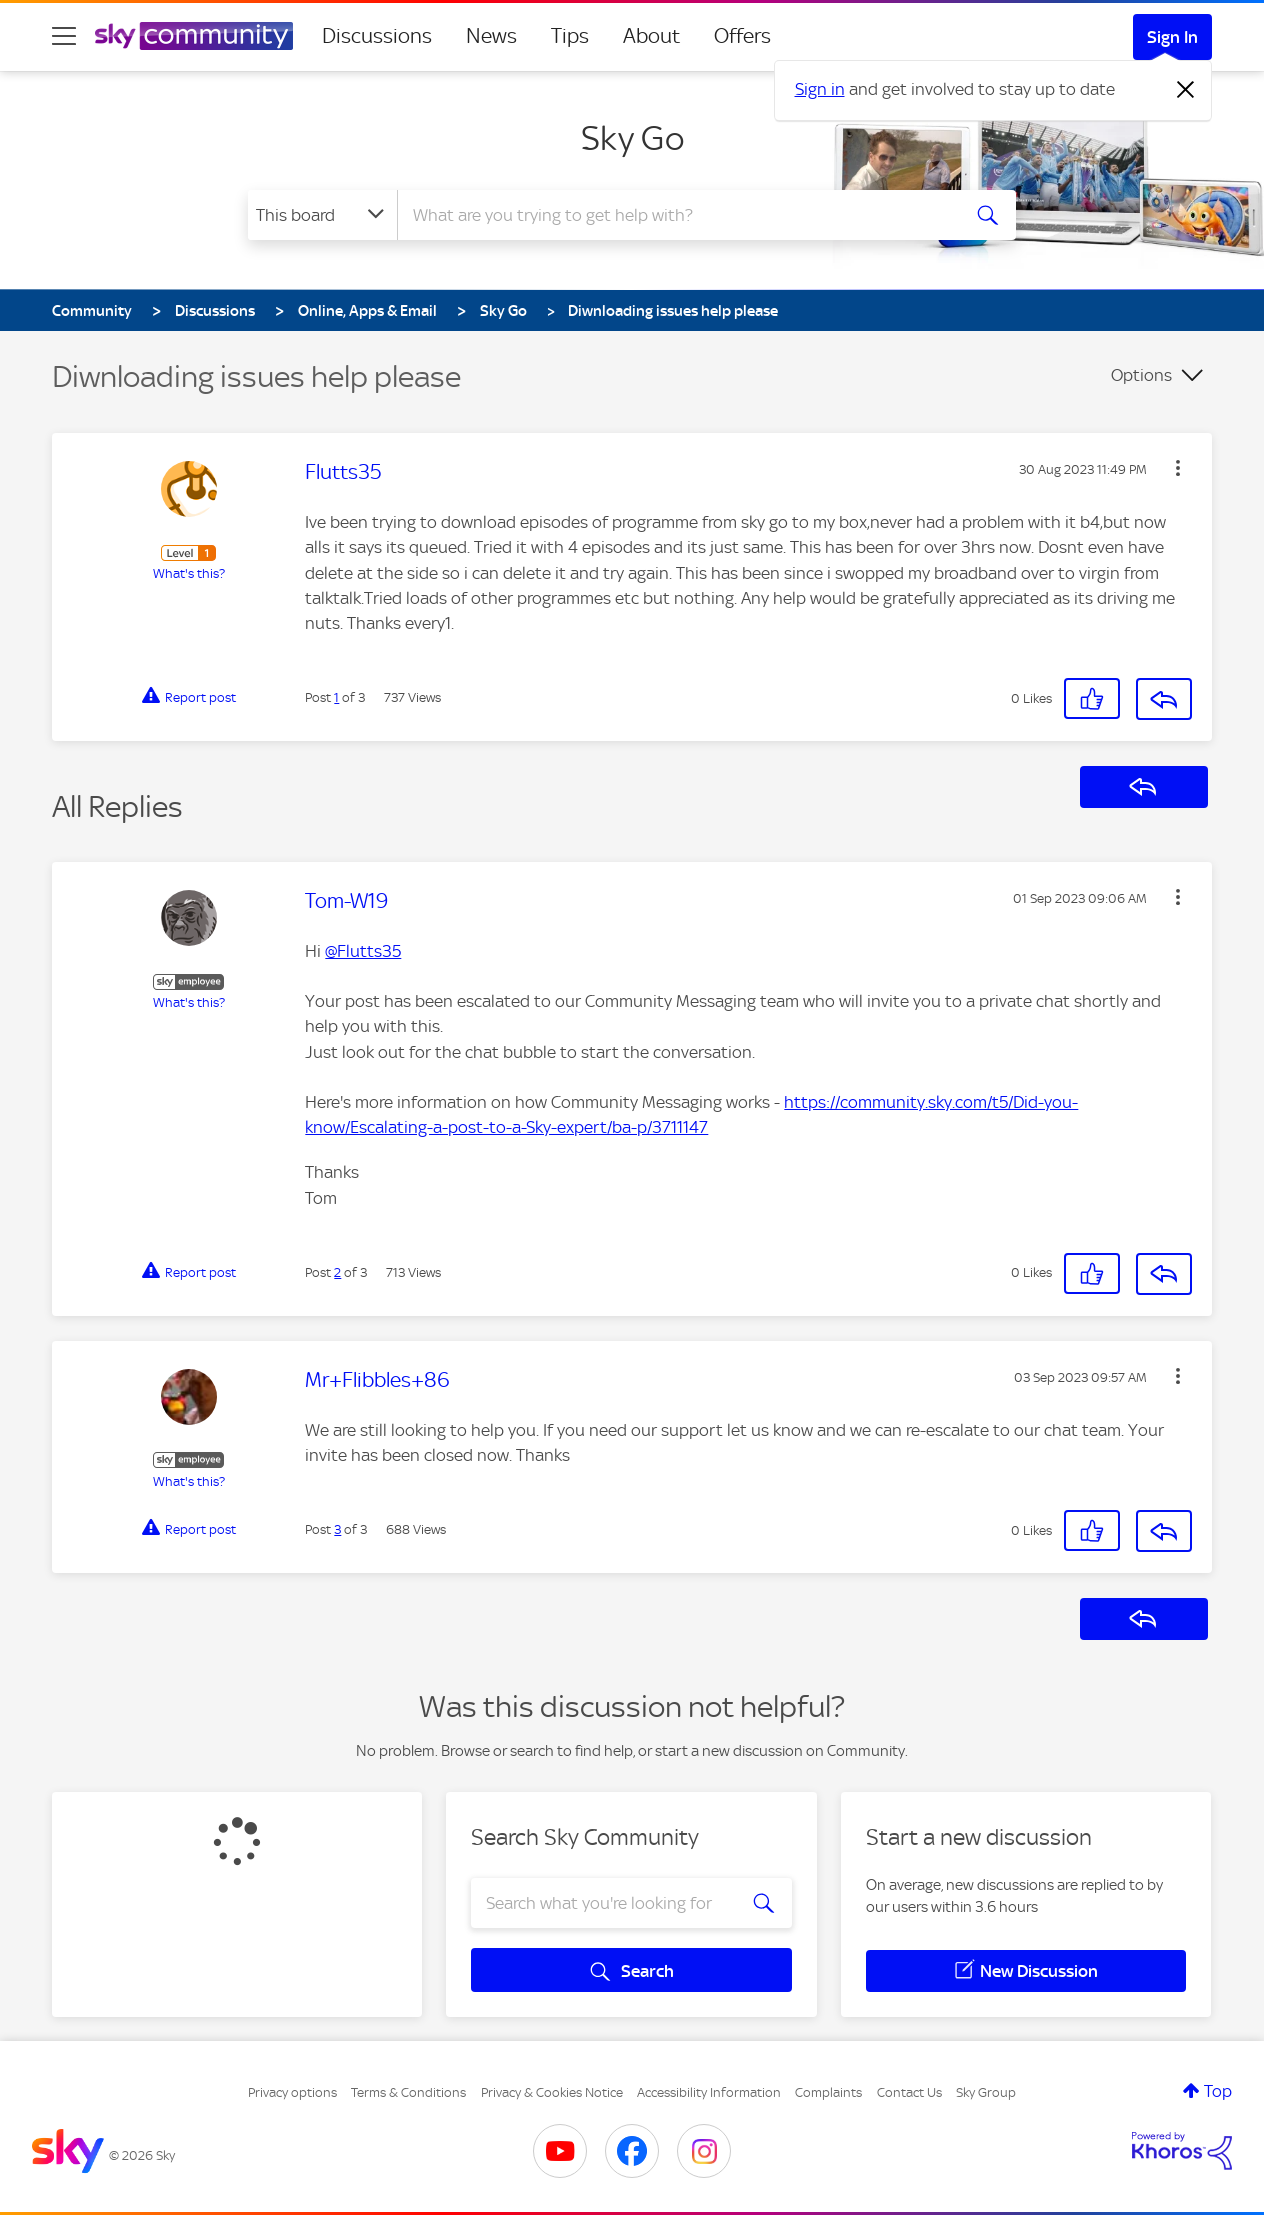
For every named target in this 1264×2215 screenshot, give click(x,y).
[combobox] (676, 215)
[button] (1178, 468)
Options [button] (1141, 375)
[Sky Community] (194, 36)
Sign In (1172, 37)
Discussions (377, 36)
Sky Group (986, 2092)
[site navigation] (64, 36)
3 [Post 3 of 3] (337, 1529)
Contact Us (909, 2092)
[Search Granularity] (322, 215)
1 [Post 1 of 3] (336, 697)
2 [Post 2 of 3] (337, 1272)
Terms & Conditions (408, 2092)
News (491, 36)
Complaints (828, 2092)
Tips (570, 36)
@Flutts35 (363, 951)
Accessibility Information (709, 2092)
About (651, 36)
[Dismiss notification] (1186, 90)
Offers (742, 36)
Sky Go (632, 138)
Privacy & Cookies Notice (552, 2092)
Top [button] (1218, 2091)
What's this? (189, 573)
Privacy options (292, 2092)
